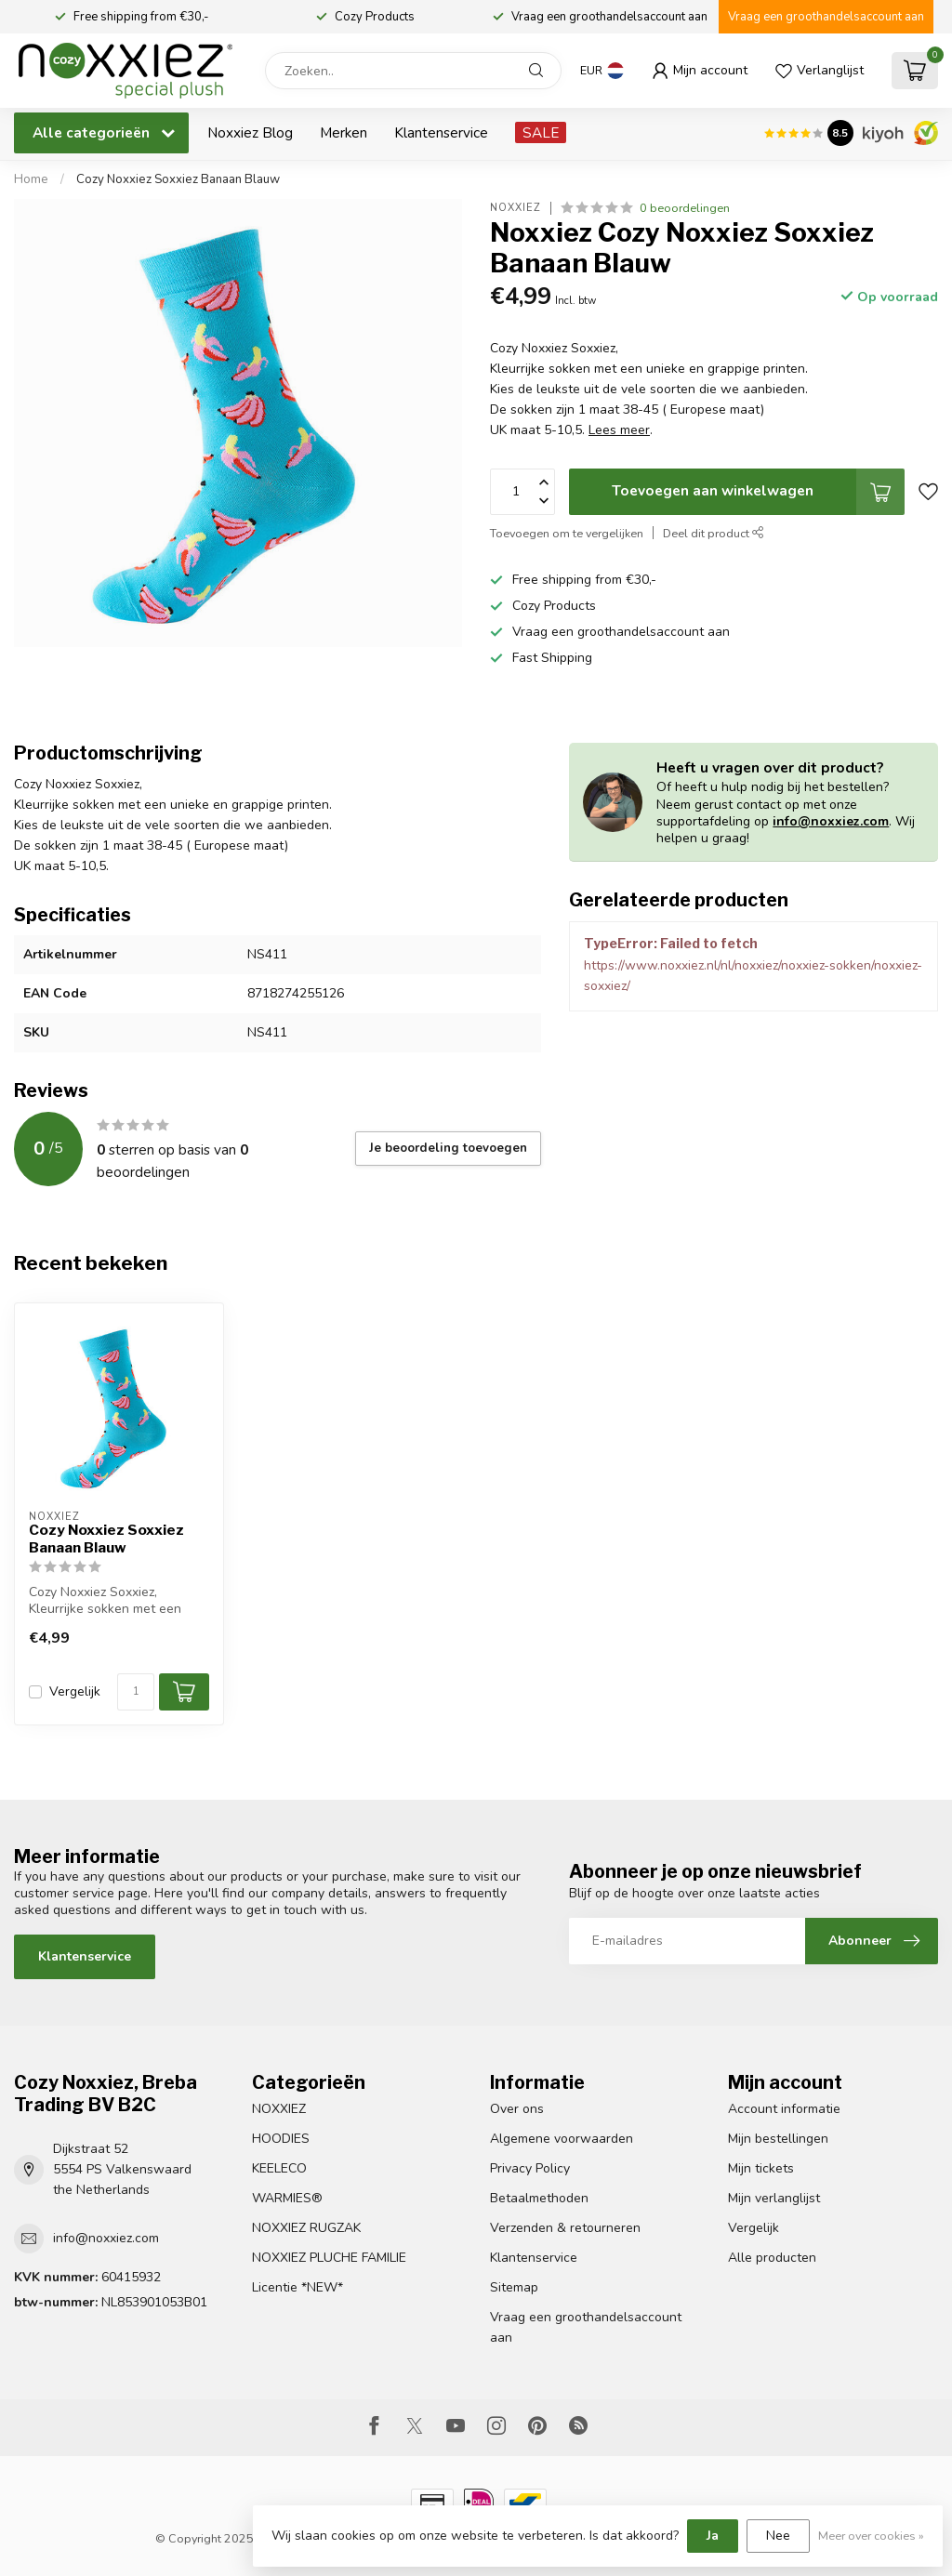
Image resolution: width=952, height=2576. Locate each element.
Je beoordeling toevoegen (448, 1148)
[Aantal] (135, 1692)
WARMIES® (287, 2198)
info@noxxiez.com (831, 821)
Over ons (517, 2109)
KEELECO (279, 2168)
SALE (540, 132)
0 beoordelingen (685, 208)
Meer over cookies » (871, 2535)
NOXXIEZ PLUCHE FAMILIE (329, 2257)
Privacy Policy (530, 2168)
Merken (343, 132)
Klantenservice (441, 132)
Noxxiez (515, 208)
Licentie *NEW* (297, 2287)
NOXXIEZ (279, 2109)
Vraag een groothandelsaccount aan (826, 16)
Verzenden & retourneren (565, 2228)
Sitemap (514, 2287)
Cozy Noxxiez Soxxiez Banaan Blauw (178, 179)
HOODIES (281, 2138)
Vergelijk (74, 1691)
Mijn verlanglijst (774, 2198)
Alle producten (772, 2257)
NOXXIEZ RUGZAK (306, 2228)
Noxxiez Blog (250, 132)
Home (31, 179)
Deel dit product (713, 533)
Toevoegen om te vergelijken (566, 533)
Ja (713, 2535)
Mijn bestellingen (778, 2138)
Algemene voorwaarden (561, 2138)
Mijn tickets (761, 2168)
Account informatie (784, 2109)
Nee (778, 2535)
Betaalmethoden (539, 2198)
